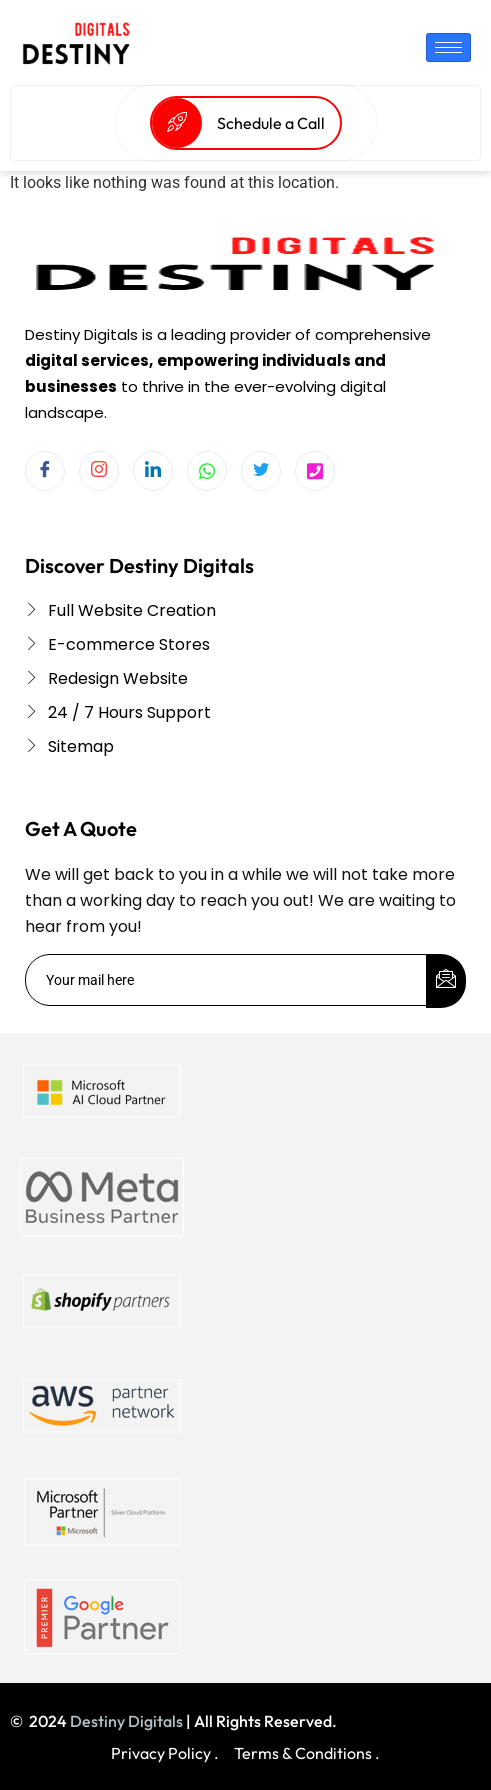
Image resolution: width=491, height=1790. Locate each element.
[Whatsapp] (207, 471)
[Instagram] (99, 471)
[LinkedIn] (153, 471)
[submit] (446, 981)
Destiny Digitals (126, 1721)
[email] (226, 980)
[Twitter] (261, 471)
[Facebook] (45, 471)
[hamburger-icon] (448, 47)
